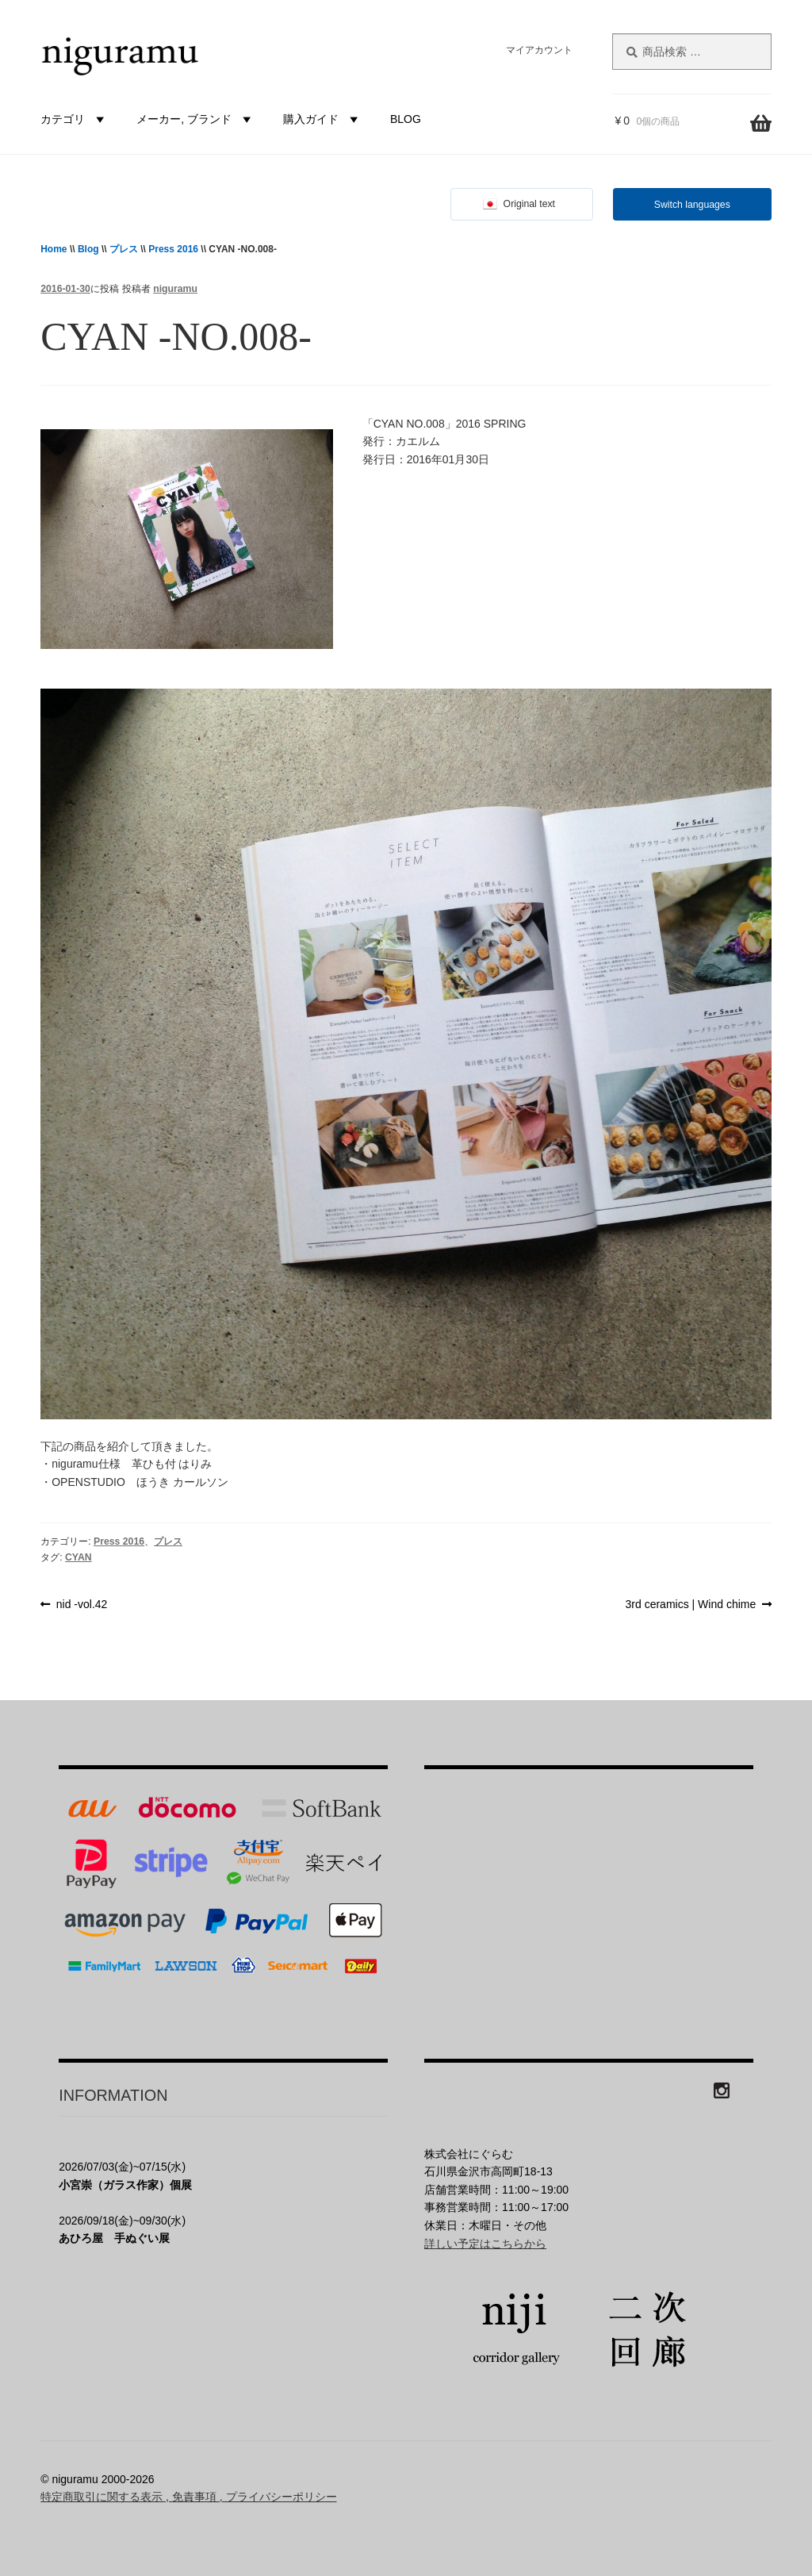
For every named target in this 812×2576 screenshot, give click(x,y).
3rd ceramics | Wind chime (691, 1604)
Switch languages (692, 204)
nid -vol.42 (82, 1604)
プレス (123, 249)
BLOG (405, 119)
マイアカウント (539, 50)
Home (53, 249)
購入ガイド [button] (322, 119)
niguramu (175, 288)
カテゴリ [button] (74, 119)
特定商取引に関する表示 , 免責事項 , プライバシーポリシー (188, 2496)
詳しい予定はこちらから (485, 2243)
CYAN (78, 1557)
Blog (88, 249)
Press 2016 (173, 249)
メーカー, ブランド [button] (195, 119)
